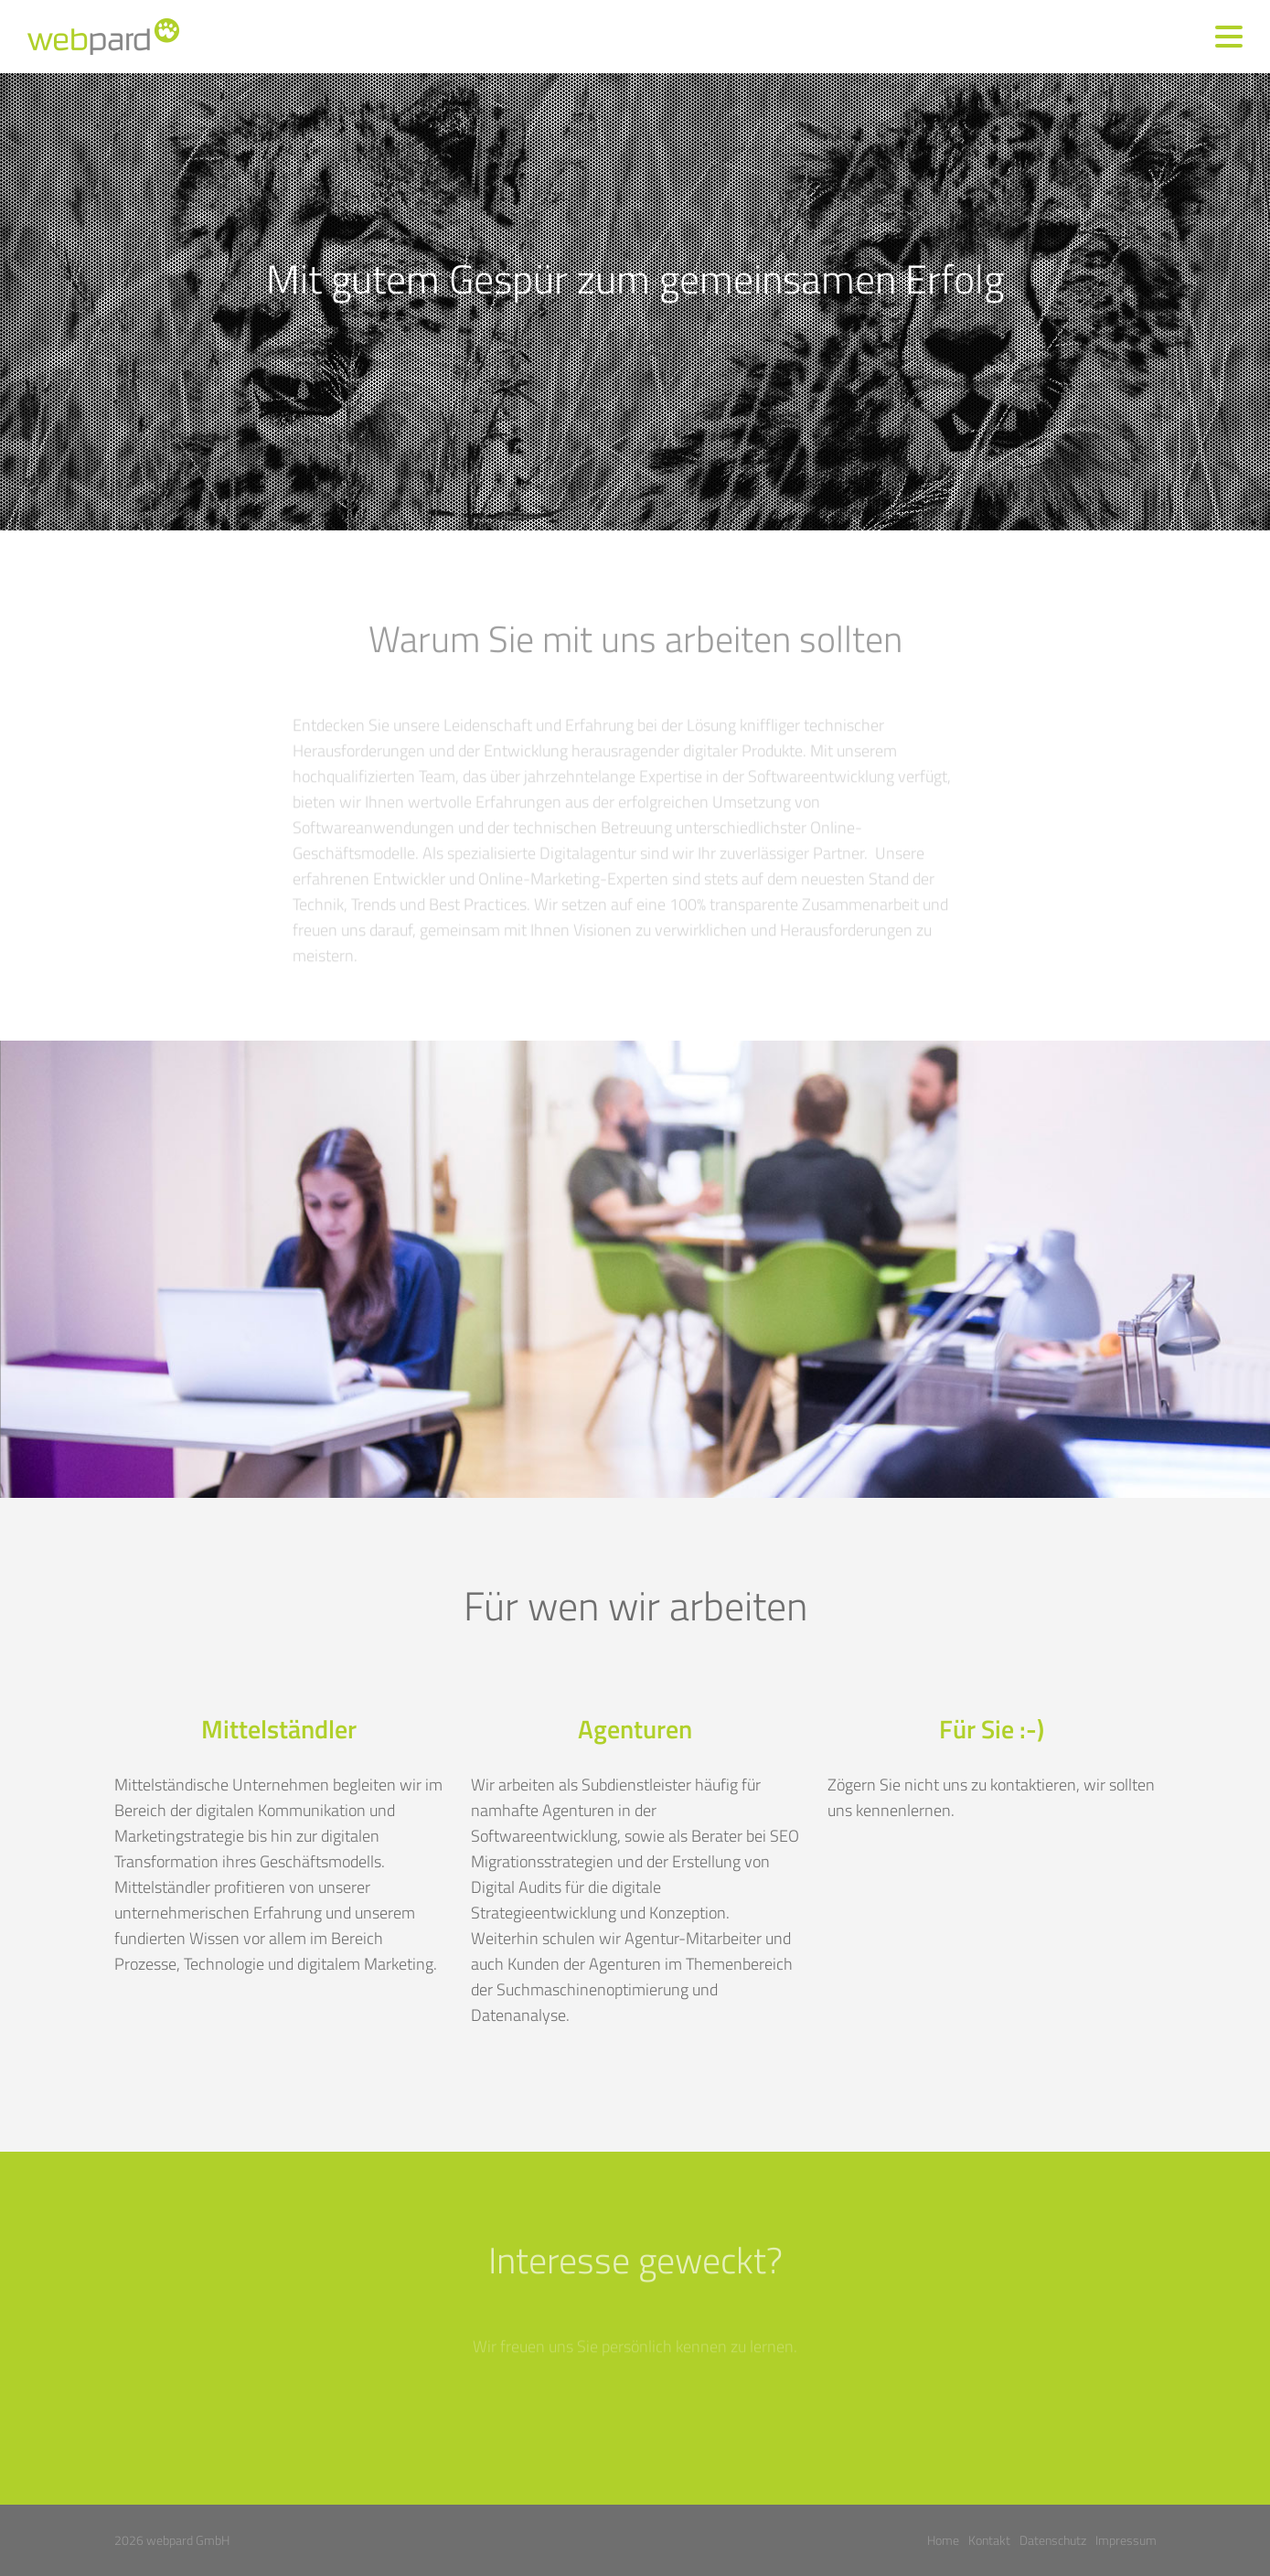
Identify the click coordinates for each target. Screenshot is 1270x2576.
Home (943, 2539)
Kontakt (989, 2539)
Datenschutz (1052, 2539)
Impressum (1126, 2539)
